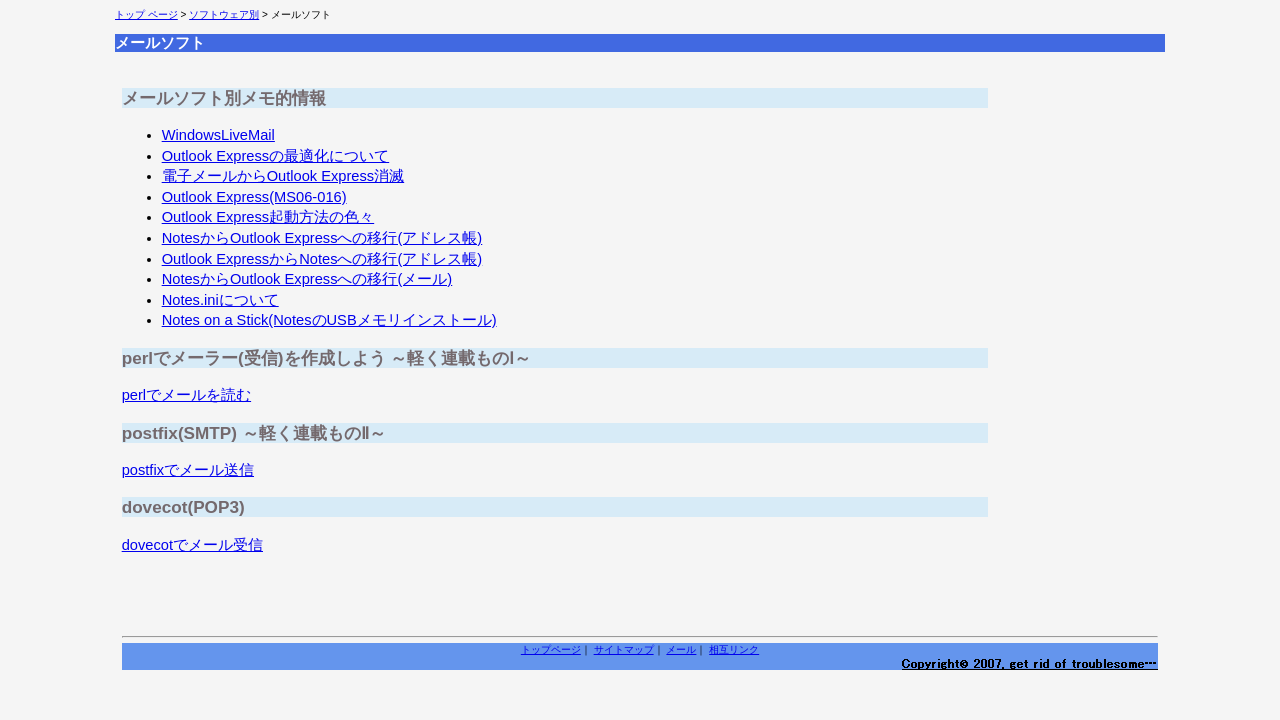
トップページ (551, 649)
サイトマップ (624, 649)
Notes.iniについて (220, 300)
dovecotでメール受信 (192, 545)
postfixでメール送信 (188, 470)
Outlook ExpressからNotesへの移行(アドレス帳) (322, 259)
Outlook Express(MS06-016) (254, 197)
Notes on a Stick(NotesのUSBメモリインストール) (329, 320)
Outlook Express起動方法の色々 (268, 217)
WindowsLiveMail (218, 135)
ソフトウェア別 (224, 14)
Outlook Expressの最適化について (276, 156)
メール (681, 649)
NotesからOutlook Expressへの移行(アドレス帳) (322, 238)
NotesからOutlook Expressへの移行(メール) (307, 279)
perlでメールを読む (186, 395)
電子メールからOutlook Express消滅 (283, 176)
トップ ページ (146, 14)
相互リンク (734, 649)
